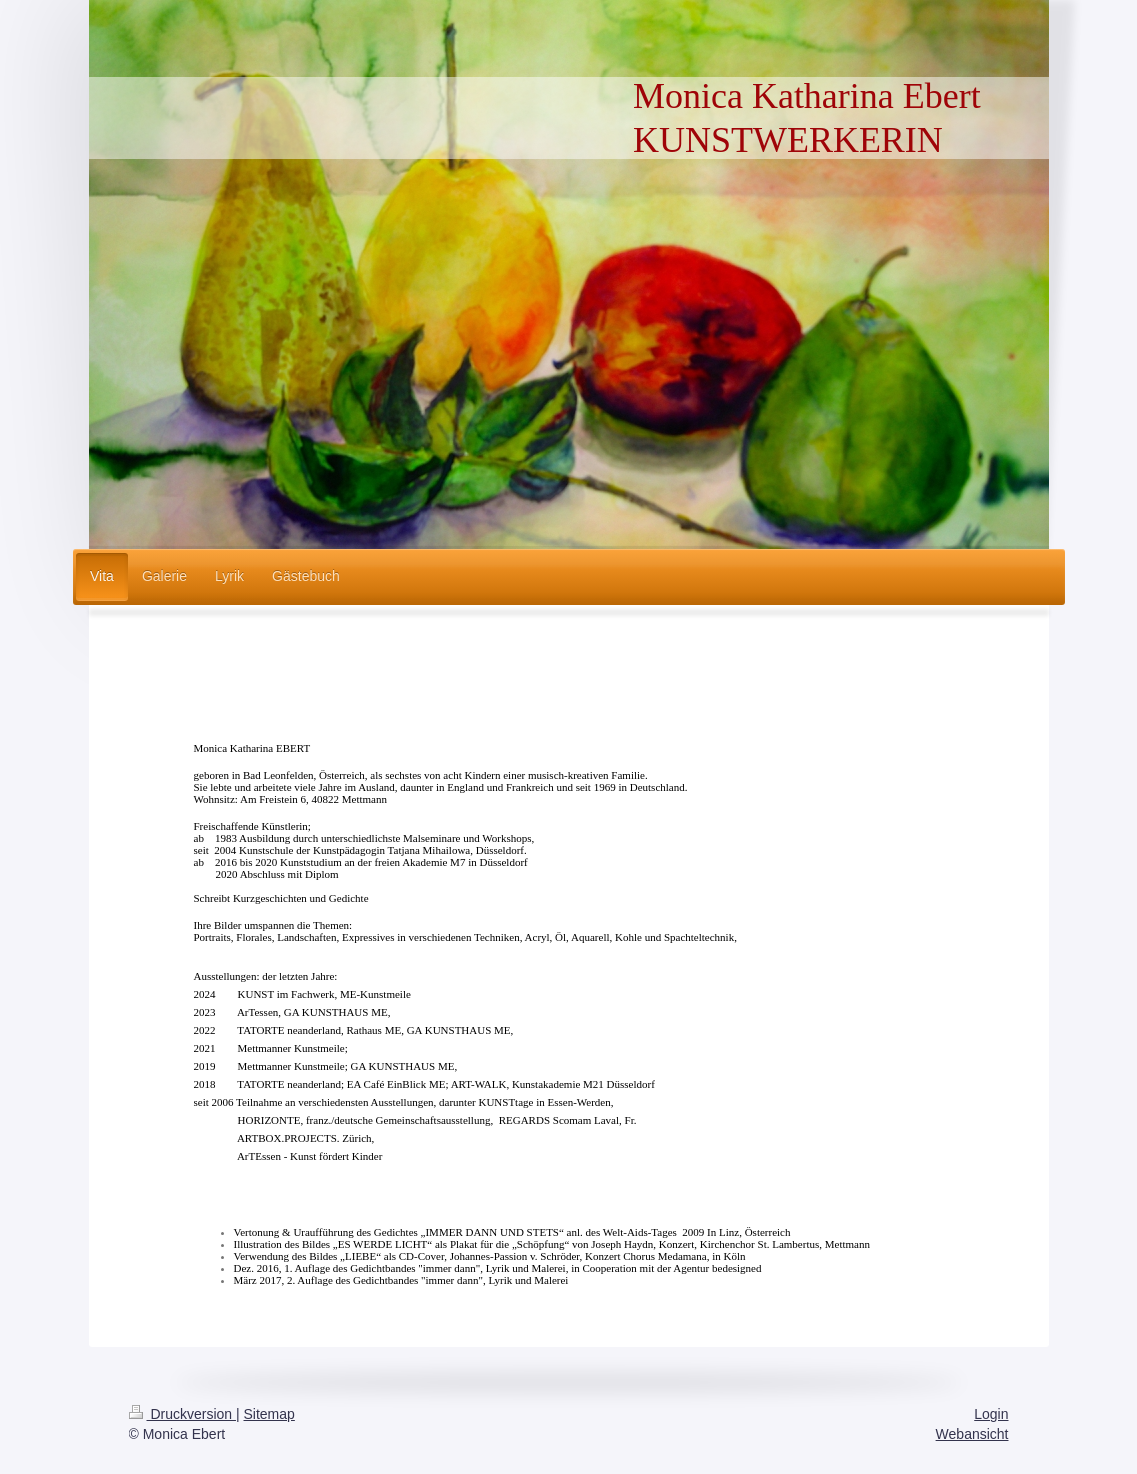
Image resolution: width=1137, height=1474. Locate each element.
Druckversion (182, 1414)
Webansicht (972, 1434)
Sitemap (269, 1414)
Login (991, 1414)
